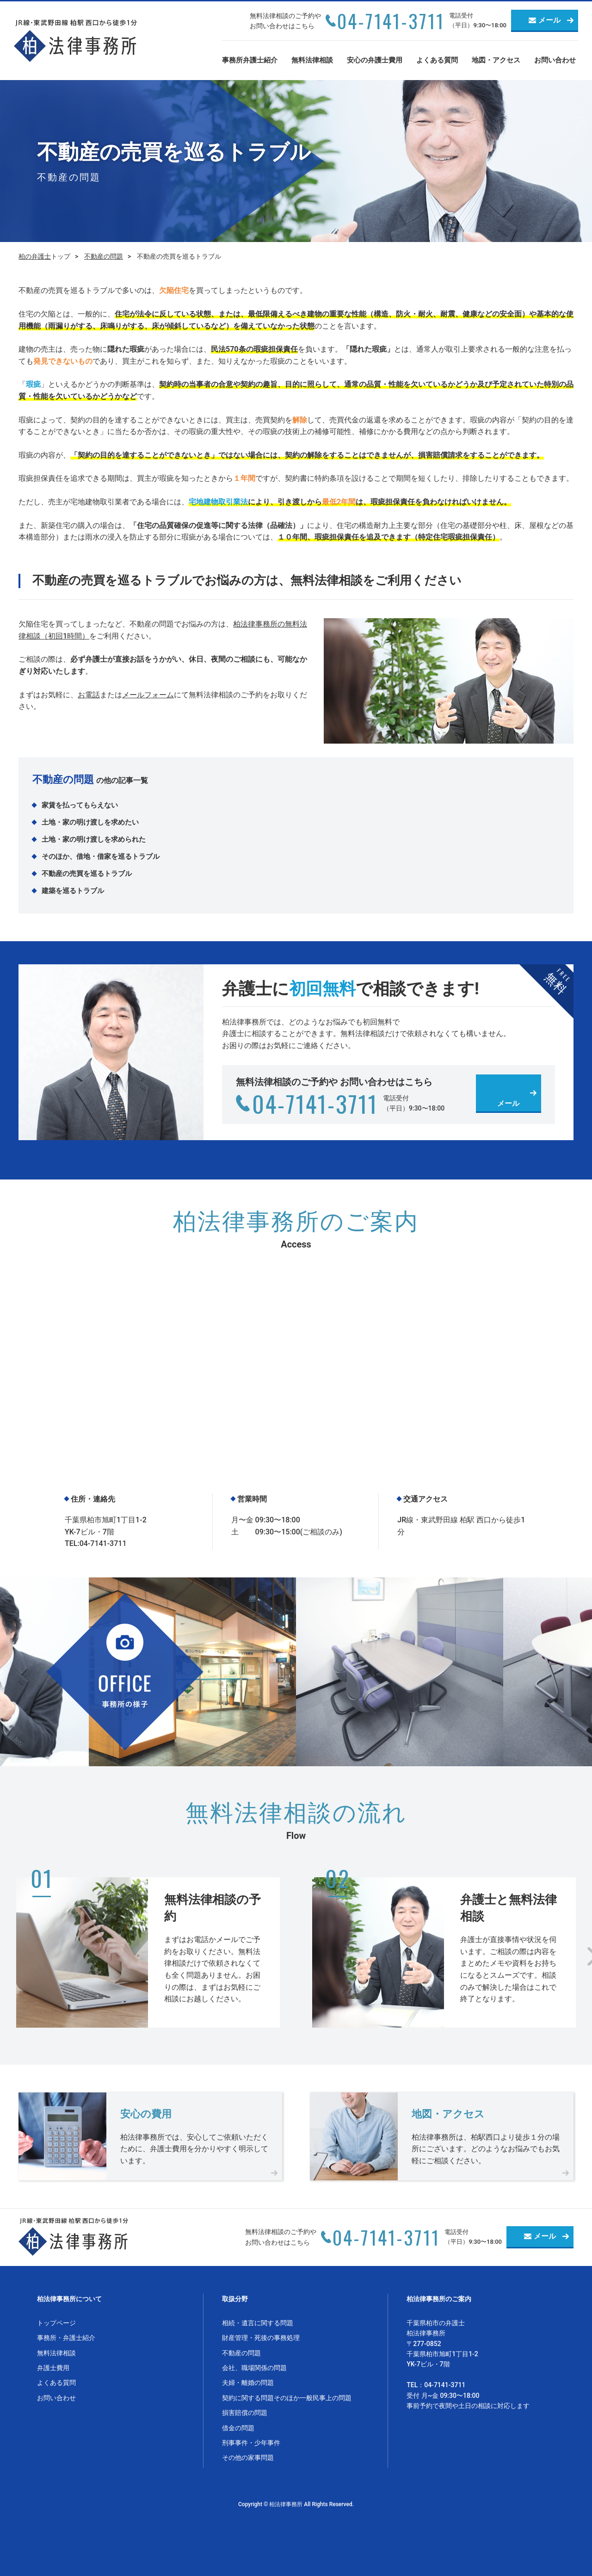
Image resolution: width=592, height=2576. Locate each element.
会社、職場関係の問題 (254, 2367)
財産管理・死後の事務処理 (261, 2337)
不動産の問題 (103, 256)
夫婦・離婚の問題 (248, 2382)
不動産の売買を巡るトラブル (87, 873)
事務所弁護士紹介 (250, 60)
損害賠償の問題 (244, 2412)
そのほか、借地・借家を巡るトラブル (101, 856)
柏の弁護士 (34, 256)
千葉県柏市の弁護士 (436, 2323)
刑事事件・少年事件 (251, 2442)
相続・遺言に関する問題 (257, 2323)
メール (549, 20)
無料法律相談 (312, 60)
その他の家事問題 (248, 2457)
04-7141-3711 (390, 21)
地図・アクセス (496, 60)
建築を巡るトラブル (73, 891)
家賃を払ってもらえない (80, 805)
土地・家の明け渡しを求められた (94, 839)
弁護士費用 (53, 2367)
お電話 (89, 694)
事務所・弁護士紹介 (66, 2337)
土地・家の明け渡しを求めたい (90, 822)
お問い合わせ (555, 60)
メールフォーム (148, 694)
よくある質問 (437, 60)
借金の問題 (238, 2428)
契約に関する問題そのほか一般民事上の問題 (287, 2398)
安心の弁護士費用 (374, 60)
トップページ (56, 2323)
